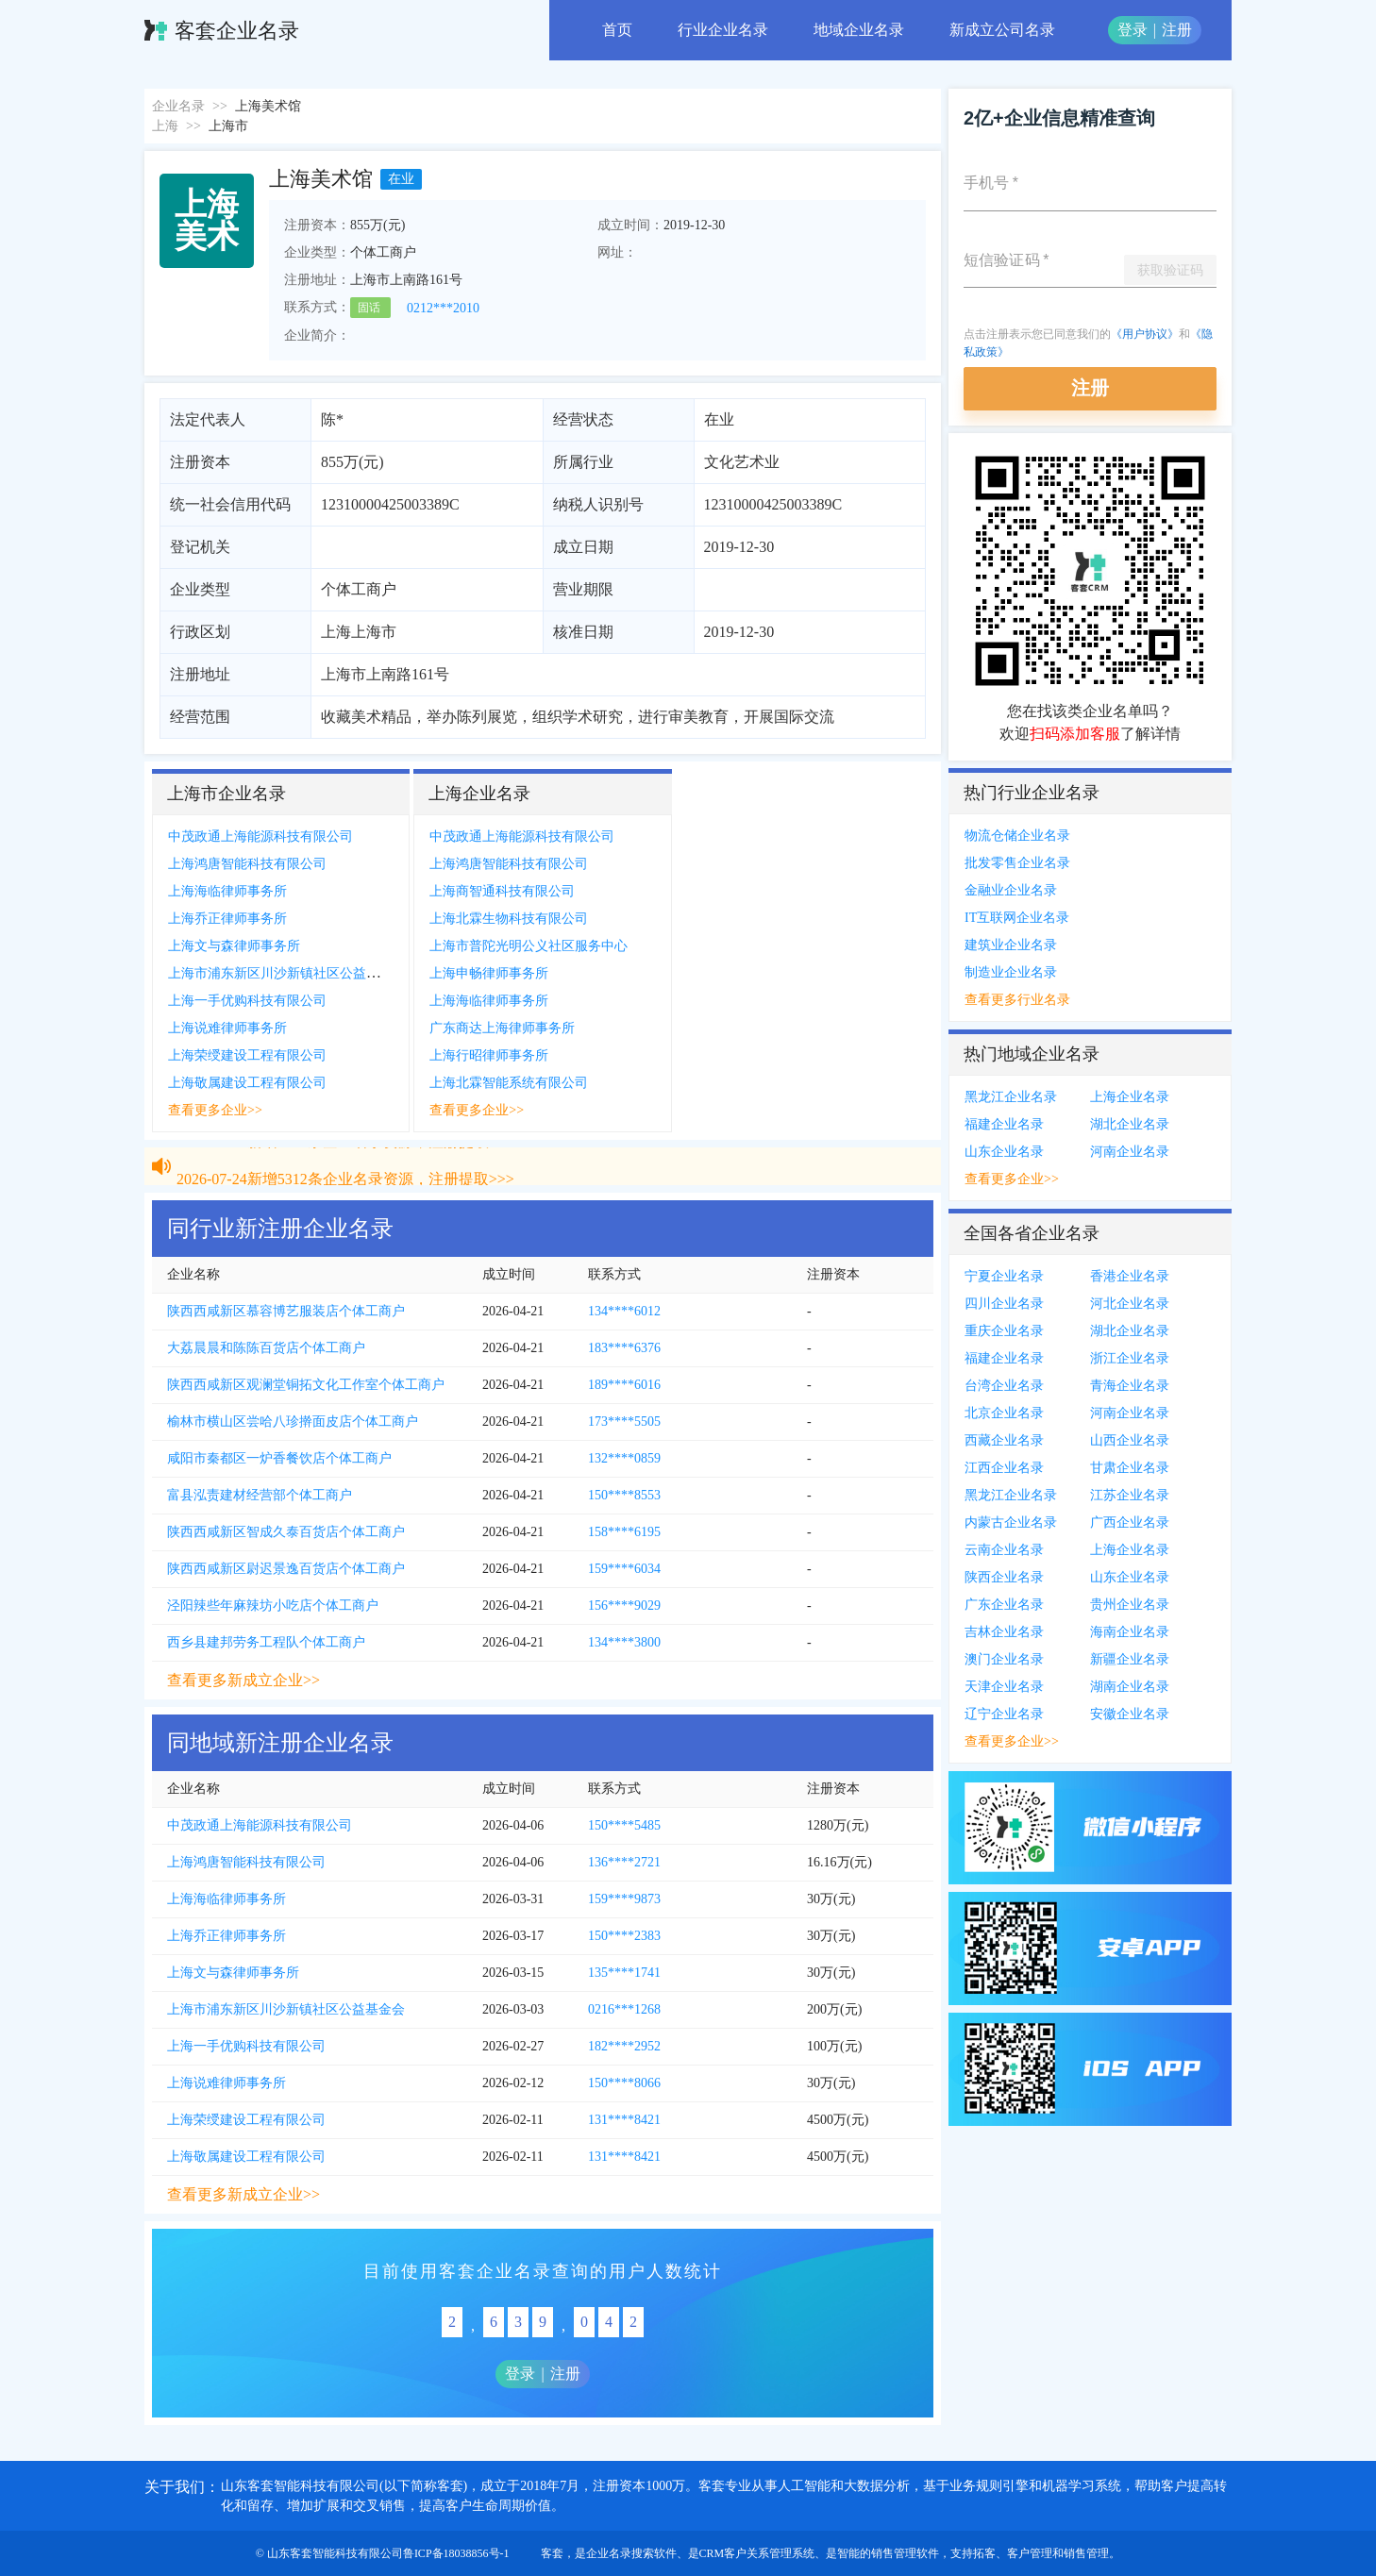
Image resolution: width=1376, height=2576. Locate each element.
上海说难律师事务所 (227, 1028)
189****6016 (624, 1385)
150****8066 (624, 2083)
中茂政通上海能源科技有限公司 (260, 836)
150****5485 (624, 1825)
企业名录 (178, 106)
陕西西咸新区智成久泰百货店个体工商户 (286, 1532)
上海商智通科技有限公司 (502, 891)
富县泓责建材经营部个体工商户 (259, 1495)
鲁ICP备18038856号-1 (456, 2553)
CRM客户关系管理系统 (757, 2553)
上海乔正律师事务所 (227, 919)
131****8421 (624, 2120)
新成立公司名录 (1002, 30)
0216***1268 (624, 2009)
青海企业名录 (1129, 1386)
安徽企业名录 (1129, 1714)
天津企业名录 (1004, 1687)
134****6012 (624, 1311)
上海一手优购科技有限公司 (247, 1001)
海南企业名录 (1129, 1632)
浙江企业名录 (1129, 1358)
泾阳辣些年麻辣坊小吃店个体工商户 (272, 1605)
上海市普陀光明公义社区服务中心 (528, 946)
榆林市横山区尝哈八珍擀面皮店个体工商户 (292, 1421)
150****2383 (624, 1936)
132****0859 (624, 1458)
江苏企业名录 (1129, 1495)
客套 (552, 2553)
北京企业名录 (1004, 1413)
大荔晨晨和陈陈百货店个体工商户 (266, 1348)
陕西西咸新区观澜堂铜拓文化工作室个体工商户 (306, 1385)
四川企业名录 (1004, 1303)
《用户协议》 (1145, 334)
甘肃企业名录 (1129, 1468)
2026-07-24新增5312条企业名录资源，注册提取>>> (345, 1153)
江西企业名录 (1004, 1468)
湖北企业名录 (1129, 1124)
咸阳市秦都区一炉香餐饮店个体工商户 (279, 1458)
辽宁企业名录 (1004, 1714)
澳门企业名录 (1004, 1659)
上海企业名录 (1129, 1097)
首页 (617, 30)
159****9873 (624, 1899)
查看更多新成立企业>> (243, 1680)
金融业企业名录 (1011, 890)
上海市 (228, 126)
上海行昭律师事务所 (488, 1055)
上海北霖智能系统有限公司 (508, 1083)
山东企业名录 (1004, 1152)
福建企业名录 (1004, 1124)
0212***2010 (443, 308)
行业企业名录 (723, 30)
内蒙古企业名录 (1011, 1522)
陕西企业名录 (1004, 1577)
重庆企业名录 (1004, 1331)
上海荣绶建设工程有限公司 (247, 1055)
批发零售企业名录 (1017, 863)
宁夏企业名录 (1004, 1276)
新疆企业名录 (1129, 1659)
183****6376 (624, 1348)
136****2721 (624, 1862)
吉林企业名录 (1004, 1632)
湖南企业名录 (1129, 1687)
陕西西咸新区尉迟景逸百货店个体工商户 (286, 1569)
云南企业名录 (1004, 1550)
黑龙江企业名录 (1011, 1097)
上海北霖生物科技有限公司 (508, 919)
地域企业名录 (859, 30)
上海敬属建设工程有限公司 (247, 1083)
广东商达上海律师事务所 (502, 1028)
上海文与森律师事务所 (234, 946)
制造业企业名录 (1011, 972)
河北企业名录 (1129, 1303)
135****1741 (624, 1972)
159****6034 (624, 1569)
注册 (1177, 30)
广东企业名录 (1004, 1604)
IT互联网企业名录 (1017, 918)
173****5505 (624, 1421)
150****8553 (624, 1495)
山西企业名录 (1129, 1440)
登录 (1132, 30)
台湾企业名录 (1004, 1386)
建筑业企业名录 (1011, 945)
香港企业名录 (1129, 1276)
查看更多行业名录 (1017, 1000)
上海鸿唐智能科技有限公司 (247, 864)
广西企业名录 (1129, 1522)
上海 (165, 126)
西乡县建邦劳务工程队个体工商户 (266, 1642)
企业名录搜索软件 (631, 2553)
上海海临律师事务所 (227, 891)
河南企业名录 (1129, 1152)
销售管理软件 (905, 2553)
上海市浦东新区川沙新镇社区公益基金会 (287, 973)
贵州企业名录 (1129, 1604)
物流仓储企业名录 (1017, 835)
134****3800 (624, 1642)
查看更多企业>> (215, 1110)
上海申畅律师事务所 (488, 973)
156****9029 (624, 1605)
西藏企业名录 (1004, 1440)
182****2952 (624, 2046)
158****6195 (624, 1532)
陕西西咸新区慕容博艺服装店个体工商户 (286, 1311)
